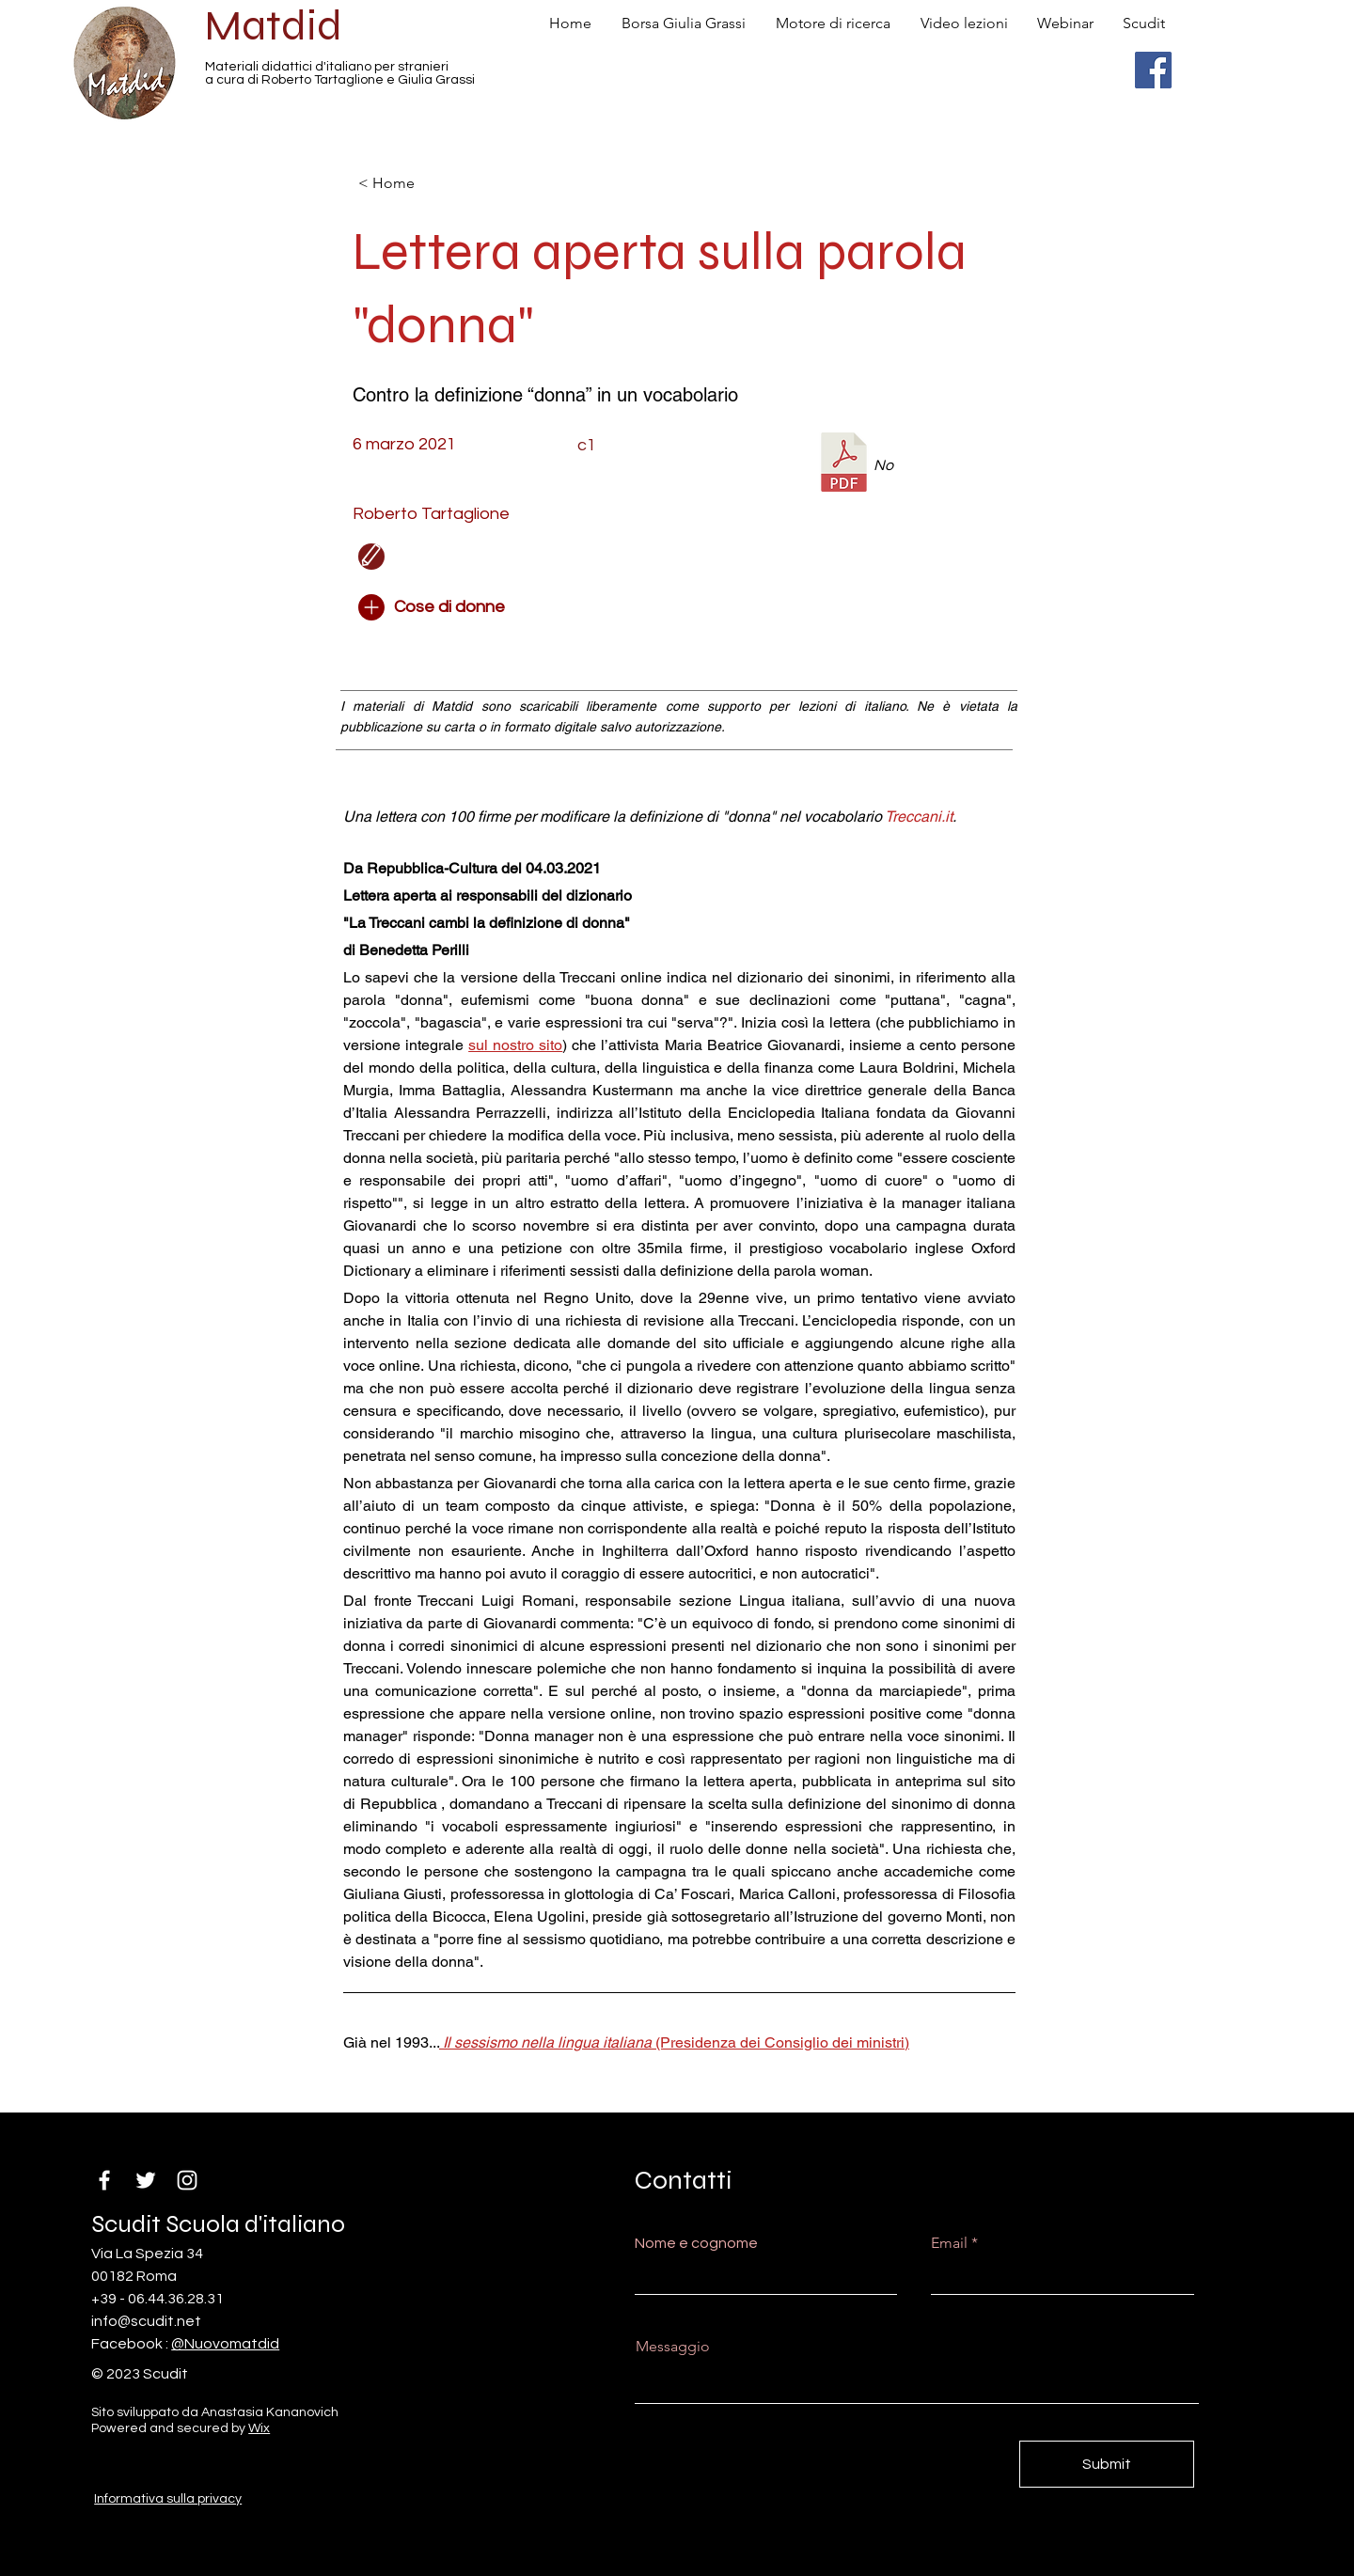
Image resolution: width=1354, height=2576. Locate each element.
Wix (259, 2428)
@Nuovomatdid (225, 2343)
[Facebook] (1153, 70)
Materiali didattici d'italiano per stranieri (327, 66)
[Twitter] (146, 2180)
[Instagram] (187, 2180)
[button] (569, 556)
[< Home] (420, 183)
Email (949, 2243)
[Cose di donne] (460, 607)
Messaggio (673, 2346)
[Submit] (1106, 2464)
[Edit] (371, 556)
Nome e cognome (696, 2243)
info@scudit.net (146, 2321)
